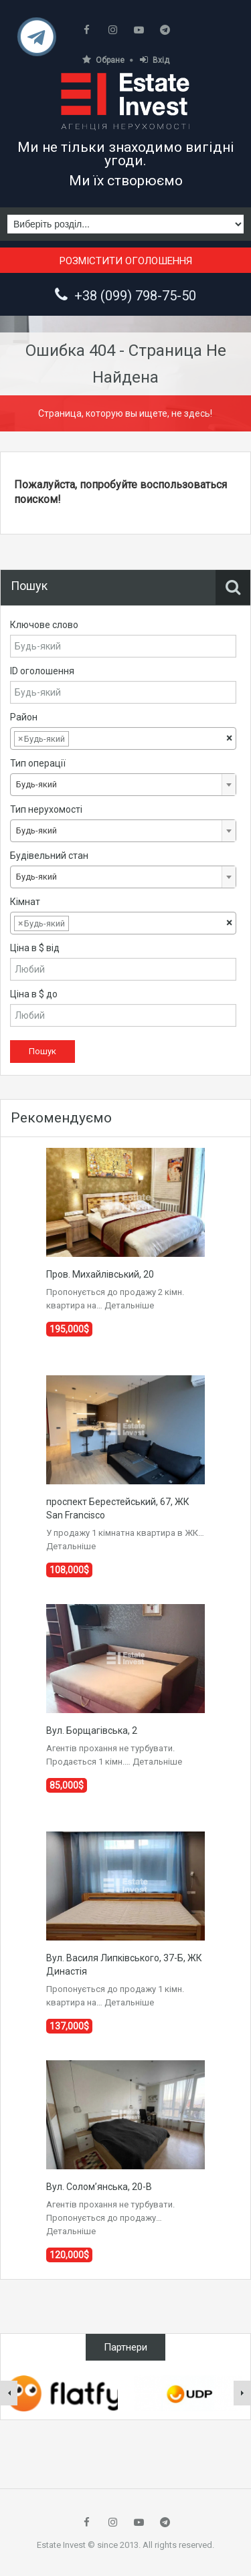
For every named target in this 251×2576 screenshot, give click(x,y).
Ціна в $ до (34, 994)
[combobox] (123, 738)
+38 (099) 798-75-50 (135, 296)
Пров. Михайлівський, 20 (100, 1274)
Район (23, 717)
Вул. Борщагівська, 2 (91, 1730)
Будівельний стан (49, 855)
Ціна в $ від (35, 948)
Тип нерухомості (46, 809)
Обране (103, 60)
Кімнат (25, 901)
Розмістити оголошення (126, 261)
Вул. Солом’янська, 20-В (99, 2186)
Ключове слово (44, 624)
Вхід (154, 60)
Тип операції (38, 763)
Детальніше (129, 1305)
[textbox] (82, 739)
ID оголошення (42, 671)
